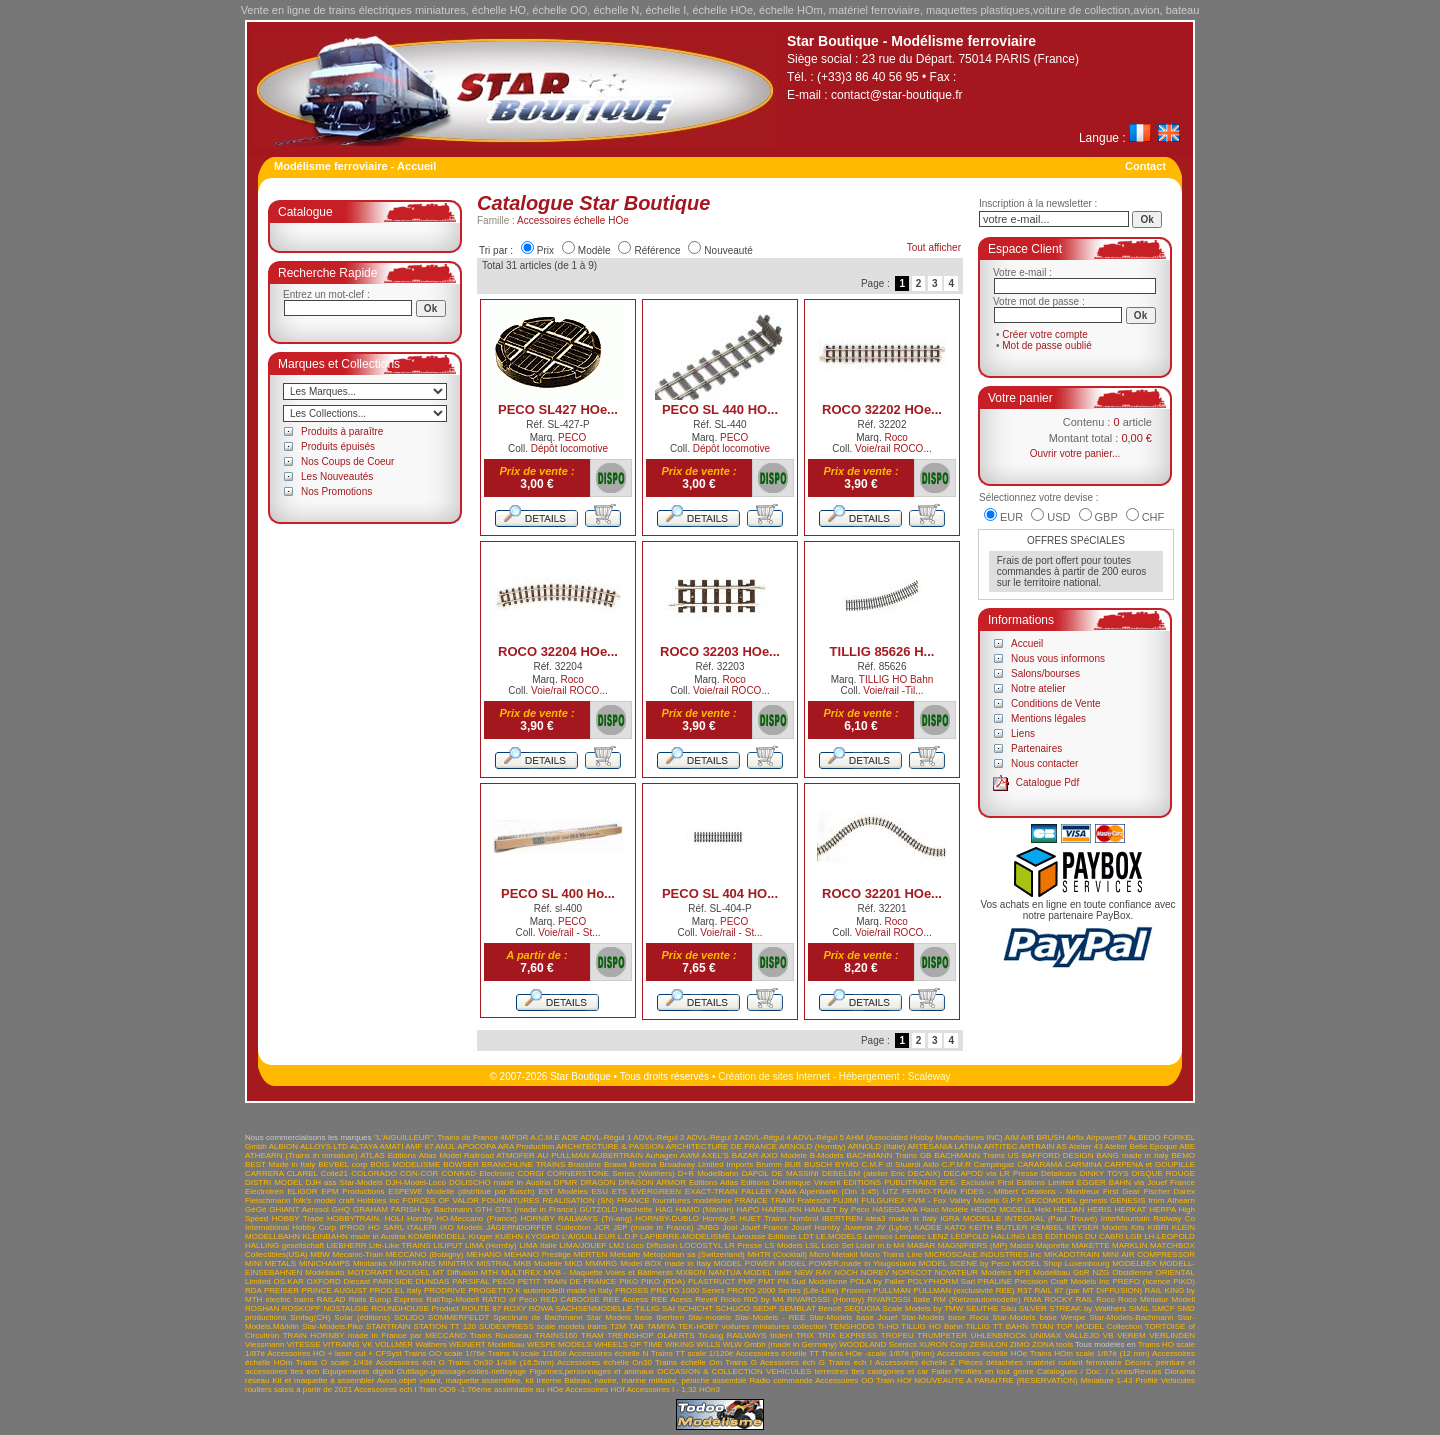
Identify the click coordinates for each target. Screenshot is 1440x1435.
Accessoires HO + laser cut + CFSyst (334, 1353)
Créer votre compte (1045, 334)
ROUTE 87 (481, 1308)
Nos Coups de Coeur (347, 461)
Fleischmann (267, 1200)
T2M (618, 1326)
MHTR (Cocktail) (777, 1254)
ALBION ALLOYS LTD (308, 1146)
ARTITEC (1000, 1146)
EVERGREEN (656, 1191)
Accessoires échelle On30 (604, 1362)
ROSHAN (262, 1308)
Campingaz (994, 1164)
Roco (895, 437)
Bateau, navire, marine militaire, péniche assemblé (655, 1380)
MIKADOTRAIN (1072, 1254)
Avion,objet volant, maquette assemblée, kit (455, 1380)
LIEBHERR (346, 1245)
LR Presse (744, 1245)
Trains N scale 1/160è (527, 1353)
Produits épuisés (338, 446)
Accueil (1027, 643)
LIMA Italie (538, 1245)
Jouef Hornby (816, 1227)
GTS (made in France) (536, 1209)
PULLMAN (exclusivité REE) (963, 1290)
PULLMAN (892, 1290)
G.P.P (1012, 1200)
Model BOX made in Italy (665, 1263)
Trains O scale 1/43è (334, 1362)
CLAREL (302, 1173)
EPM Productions (352, 1191)
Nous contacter (1044, 763)
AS (1061, 1146)
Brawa (615, 1164)
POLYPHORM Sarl (942, 1281)
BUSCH (818, 1164)
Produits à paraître (342, 431)
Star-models (709, 1317)
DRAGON (597, 1182)
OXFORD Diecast (339, 1281)
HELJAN (1069, 1209)
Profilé (1146, 1380)
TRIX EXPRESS (848, 1335)
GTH (483, 1209)
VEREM (1131, 1335)
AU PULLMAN (563, 1155)
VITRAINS (341, 1344)
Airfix (1075, 1137)
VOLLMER (394, 1344)
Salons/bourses (1045, 673)
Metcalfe (625, 1254)
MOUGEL (412, 1272)
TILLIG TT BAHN (997, 1326)
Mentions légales (1048, 718)
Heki (1043, 1209)
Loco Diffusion (652, 1245)
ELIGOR (302, 1191)
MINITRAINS (413, 1263)
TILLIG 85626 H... (882, 651)
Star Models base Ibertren (635, 1317)
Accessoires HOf (595, 1389)
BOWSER (461, 1164)
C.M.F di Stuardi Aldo (900, 1164)
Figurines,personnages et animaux (592, 1371)
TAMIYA (661, 1326)
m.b (884, 1245)
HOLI (394, 1218)
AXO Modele (784, 1155)
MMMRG (601, 1263)
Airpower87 (1106, 1137)
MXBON (690, 1272)
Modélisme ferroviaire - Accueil (355, 166)
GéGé (255, 1209)
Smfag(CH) (310, 1317)
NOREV (875, 1272)
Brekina (642, 1164)
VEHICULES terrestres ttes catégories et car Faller (859, 1371)
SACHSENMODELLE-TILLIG (607, 1308)
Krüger (481, 1236)
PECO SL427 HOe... (558, 409)
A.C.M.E (545, 1137)
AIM (1012, 1137)
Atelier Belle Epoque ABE (1150, 1146)
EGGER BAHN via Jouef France (1136, 1182)
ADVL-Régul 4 (765, 1137)
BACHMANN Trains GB (889, 1155)
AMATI (392, 1146)
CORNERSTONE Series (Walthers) (611, 1173)
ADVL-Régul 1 (605, 1137)
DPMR (566, 1182)
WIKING (679, 1344)
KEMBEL (1047, 1227)
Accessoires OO (844, 1380)
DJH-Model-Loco (416, 1182)
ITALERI (422, 1227)
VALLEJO (1082, 1335)
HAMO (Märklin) (705, 1209)
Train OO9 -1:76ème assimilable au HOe (491, 1389)
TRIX (805, 1335)
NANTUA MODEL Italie (749, 1272)
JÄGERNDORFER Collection (538, 1227)
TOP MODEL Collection (1099, 1326)
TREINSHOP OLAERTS (650, 1335)
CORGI (531, 1173)
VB (1108, 1335)
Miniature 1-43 (1107, 1380)
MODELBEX (1134, 1263)
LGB (1134, 1236)
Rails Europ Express (386, 1299)
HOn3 (709, 1389)
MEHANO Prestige (537, 1254)
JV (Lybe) (893, 1227)
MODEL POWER (744, 1263)
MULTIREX (521, 1272)
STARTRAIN (388, 1326)
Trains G (741, 1362)
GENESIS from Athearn (1152, 1200)
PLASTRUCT (711, 1281)
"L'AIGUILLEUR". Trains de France (436, 1137)
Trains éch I (850, 1362)
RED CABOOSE (570, 1299)
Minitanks (370, 1263)
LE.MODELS (839, 1236)
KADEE (927, 1227)
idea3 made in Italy (901, 1218)
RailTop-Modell (452, 1299)
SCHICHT (694, 1308)
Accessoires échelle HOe (573, 220)
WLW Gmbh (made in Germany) (780, 1344)
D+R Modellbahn (708, 1173)
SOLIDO (409, 1317)
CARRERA (264, 1173)
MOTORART (369, 1272)
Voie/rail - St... (569, 932)
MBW (320, 1254)
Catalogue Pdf (1047, 782)
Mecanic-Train (358, 1254)
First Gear (1121, 1191)
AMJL (445, 1146)
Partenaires (1036, 748)
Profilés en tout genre (994, 1371)
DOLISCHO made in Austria (500, 1182)
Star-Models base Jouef (853, 1317)
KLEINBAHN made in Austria (353, 1236)
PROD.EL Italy (395, 1290)
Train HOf (893, 1380)
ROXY (515, 1308)
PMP (746, 1281)
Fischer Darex (1169, 1191)
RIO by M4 (764, 1299)
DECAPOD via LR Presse (990, 1173)
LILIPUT (447, 1245)
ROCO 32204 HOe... (558, 651)
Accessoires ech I (385, 1389)
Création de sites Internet (774, 1076)
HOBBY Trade (298, 1218)
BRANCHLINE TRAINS (524, 1164)
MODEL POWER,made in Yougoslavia (847, 1263)
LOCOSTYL (701, 1245)
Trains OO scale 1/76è (444, 1353)
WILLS (708, 1344)
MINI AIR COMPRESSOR (1148, 1254)
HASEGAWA (894, 1209)
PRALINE (995, 1281)
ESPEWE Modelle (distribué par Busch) (461, 1191)
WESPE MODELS (559, 1344)
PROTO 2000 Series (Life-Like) (783, 1290)
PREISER (281, 1290)
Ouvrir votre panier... (1075, 453)
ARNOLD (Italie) (877, 1146)
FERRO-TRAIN (929, 1191)
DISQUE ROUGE (1163, 1173)
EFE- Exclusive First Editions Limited (1007, 1182)
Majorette (1052, 1245)
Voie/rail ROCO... (893, 448)
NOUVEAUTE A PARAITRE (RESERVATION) (996, 1380)
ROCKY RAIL (1068, 1299)
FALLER (756, 1191)
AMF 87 (419, 1146)
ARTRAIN (1036, 1146)
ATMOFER (515, 1155)
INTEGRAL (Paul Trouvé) (1051, 1218)
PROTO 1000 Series (688, 1290)
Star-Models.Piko (332, 1326)
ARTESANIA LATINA (944, 1146)
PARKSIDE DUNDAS (411, 1281)
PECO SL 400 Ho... (558, 893)
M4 (898, 1245)
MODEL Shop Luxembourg (1060, 1263)
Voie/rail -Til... (893, 690)
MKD (574, 1263)
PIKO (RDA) (663, 1281)
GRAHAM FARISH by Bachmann (412, 1209)
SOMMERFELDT (458, 1317)
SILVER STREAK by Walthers (1072, 1308)
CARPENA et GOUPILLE (1149, 1164)
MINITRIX (456, 1263)
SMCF (1163, 1308)
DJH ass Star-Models (344, 1182)
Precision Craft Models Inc (1062, 1281)
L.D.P (628, 1236)
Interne (548, 1380)
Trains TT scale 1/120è (692, 1353)
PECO (572, 437)
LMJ (616, 1245)
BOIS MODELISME (405, 1164)
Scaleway (929, 1076)
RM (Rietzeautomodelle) (976, 1299)
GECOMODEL (1051, 1200)
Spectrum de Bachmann (537, 1317)
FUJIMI (846, 1200)
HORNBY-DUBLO (667, 1218)
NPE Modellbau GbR (1052, 1272)
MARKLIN (1130, 1245)
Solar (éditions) (362, 1317)
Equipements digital (358, 1371)
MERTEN (591, 1254)
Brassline (584, 1164)
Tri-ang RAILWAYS (732, 1335)
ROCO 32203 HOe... (720, 651)
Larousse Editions (765, 1236)
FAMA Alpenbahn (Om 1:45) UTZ (836, 1191)
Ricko (731, 1299)
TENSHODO (851, 1326)
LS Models (784, 1245)
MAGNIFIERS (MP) (973, 1245)
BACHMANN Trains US (976, 1155)
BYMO (847, 1164)
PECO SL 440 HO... (720, 409)
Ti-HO (887, 1326)
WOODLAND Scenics (877, 1344)
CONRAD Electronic (477, 1173)
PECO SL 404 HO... (720, 893)
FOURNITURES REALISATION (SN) (548, 1200)
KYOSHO (542, 1236)
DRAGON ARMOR (652, 1182)
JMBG (708, 1227)
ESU (599, 1191)
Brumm (769, 1164)
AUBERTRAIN (617, 1155)
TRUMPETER (942, 1335)
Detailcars (1059, 1173)
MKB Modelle (538, 1263)
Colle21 (334, 1173)
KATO (955, 1227)
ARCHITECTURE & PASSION (610, 1146)
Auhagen (661, 1155)
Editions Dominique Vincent (790, 1182)
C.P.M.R (956, 1164)
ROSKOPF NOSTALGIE (325, 1308)
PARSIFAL (470, 1281)
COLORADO (374, 1173)
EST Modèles (562, 1191)
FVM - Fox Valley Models (953, 1200)
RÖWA (541, 1308)
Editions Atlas (713, 1182)
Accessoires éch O (410, 1362)
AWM (689, 1155)
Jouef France (764, 1227)
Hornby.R (719, 1218)
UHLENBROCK (999, 1335)
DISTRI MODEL (273, 1182)
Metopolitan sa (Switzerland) (694, 1254)
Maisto (1022, 1245)
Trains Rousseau (501, 1335)
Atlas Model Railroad (456, 1155)
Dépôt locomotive (569, 448)
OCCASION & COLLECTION (709, 1371)
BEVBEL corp (342, 1164)
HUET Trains (762, 1218)
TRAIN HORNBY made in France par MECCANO (374, 1335)
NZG (1100, 1272)
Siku (1009, 1308)
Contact (1145, 166)
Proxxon (855, 1290)
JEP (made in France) (653, 1227)
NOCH (846, 1272)
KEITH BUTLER (998, 1227)
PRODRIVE (445, 1290)
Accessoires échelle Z (915, 1362)
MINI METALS (270, 1263)
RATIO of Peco (509, 1299)
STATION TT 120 (445, 1326)
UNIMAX (1045, 1335)
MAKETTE (1091, 1245)
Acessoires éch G (792, 1362)
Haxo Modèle (944, 1209)
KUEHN (509, 1236)
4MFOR (514, 1137)
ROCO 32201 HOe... (882, 893)
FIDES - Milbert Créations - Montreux (1029, 1191)
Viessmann (264, 1344)
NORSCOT (912, 1272)
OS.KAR (289, 1281)
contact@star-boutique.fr (897, 95)
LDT (806, 1236)
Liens (1023, 733)
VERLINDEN (1172, 1335)
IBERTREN (842, 1218)
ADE (570, 1137)
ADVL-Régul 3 (711, 1137)
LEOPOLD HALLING (988, 1236)
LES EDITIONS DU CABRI (1076, 1236)
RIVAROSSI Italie (898, 1299)
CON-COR (419, 1173)
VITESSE (304, 1344)
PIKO (628, 1281)
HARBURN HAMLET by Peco (815, 1209)
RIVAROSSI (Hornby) (825, 1299)
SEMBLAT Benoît (810, 1308)
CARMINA (1083, 1164)
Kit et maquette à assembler (323, 1380)
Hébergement (869, 1076)
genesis (1094, 1200)
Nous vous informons (1058, 658)
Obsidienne (1132, 1272)
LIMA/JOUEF (582, 1245)
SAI (668, 1308)
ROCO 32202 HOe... (882, 409)
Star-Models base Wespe (1038, 1317)
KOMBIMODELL (437, 1236)
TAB (636, 1326)
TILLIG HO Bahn (896, 679)
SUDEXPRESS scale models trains (543, 1326)
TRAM (592, 1335)
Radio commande (780, 1380)
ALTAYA (364, 1146)
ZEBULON (989, 1344)
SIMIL (1139, 1308)
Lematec (910, 1236)
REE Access (625, 1299)
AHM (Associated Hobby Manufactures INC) (924, 1137)
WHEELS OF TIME (628, 1344)
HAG (663, 1209)
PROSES (631, 1290)
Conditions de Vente (1056, 703)
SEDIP (765, 1308)
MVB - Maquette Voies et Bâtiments (608, 1272)
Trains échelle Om (688, 1362)
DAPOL (755, 1173)
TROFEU (897, 1335)
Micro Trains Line (891, 1254)
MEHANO (483, 1254)
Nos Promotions (336, 491)
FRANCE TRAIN (765, 1200)
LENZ (938, 1236)
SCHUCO (732, 1308)
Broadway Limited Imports (706, 1164)
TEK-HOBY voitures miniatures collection (752, 1326)
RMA (1032, 1299)
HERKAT (1131, 1209)
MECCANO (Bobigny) (425, 1254)
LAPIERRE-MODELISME (685, 1236)
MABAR (921, 1245)
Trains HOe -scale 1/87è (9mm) (877, 1353)
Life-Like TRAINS (400, 1245)
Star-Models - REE (770, 1317)
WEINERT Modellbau (487, 1344)
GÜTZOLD (598, 1209)
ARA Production (526, 1146)
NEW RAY (812, 1272)
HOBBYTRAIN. (354, 1218)
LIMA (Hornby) (491, 1245)
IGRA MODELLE (970, 1218)
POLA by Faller (877, 1281)
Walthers (430, 1344)
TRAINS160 (556, 1335)
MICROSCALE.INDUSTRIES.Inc (983, 1254)
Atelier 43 (1086, 1146)
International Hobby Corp (290, 1227)
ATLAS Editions (388, 1155)
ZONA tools (1052, 1344)
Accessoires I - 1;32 (662, 1389)
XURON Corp (943, 1344)
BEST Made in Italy (280, 1164)
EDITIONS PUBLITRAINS (889, 1182)
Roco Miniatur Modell (1156, 1299)
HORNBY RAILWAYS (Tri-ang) (576, 1218)
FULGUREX (884, 1200)
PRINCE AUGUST (334, 1290)
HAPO (748, 1209)
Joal (730, 1227)
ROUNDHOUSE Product (415, 1308)
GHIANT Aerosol (299, 1209)
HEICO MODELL (1001, 1209)
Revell (706, 1299)
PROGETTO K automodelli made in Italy (540, 1290)
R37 (1024, 1290)
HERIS (1099, 1209)
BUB (793, 1164)
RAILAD (331, 1299)
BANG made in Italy (1132, 1155)
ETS (620, 1191)
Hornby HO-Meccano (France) (462, 1218)
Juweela (857, 1227)
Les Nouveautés (337, 476)
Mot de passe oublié (1047, 345)
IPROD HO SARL (371, 1227)
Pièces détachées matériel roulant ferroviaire (1040, 1362)
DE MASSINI (795, 1173)
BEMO (1184, 1155)
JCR (602, 1227)
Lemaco (878, 1236)
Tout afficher (934, 247)
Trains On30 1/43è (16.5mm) (501, 1362)
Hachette (637, 1209)
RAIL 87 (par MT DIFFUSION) (1088, 1290)
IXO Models (461, 1227)
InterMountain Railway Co (1148, 1218)
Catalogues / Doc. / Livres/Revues (1099, 1371)
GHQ (341, 1209)
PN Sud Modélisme (813, 1281)
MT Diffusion (455, 1272)
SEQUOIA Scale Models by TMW (903, 1308)
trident (781, 1335)
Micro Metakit (834, 1254)
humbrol (804, 1218)
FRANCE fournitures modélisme (674, 1200)
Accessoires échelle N (609, 1353)
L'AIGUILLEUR (589, 1236)
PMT (766, 1281)
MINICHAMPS (324, 1263)
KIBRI (1158, 1227)
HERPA (1162, 1209)
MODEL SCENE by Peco (964, 1263)
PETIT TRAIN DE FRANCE (567, 1281)
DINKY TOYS (1104, 1173)
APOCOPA (476, 1146)
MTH (489, 1272)
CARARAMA (1039, 1164)
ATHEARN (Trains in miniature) (301, 1155)
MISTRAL (494, 1263)
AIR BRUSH (1043, 1137)
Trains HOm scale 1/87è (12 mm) (1090, 1353)
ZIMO (1020, 1344)
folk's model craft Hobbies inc (346, 1200)
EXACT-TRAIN (711, 1191)
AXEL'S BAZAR (730, 1155)
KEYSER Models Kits (1105, 1227)
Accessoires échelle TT (777, 1353)
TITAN (1042, 1326)
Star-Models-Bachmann (1132, 1317)
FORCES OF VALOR (440, 1200)
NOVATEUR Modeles (973, 1272)
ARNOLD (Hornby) (812, 1146)
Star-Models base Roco (944, 1317)
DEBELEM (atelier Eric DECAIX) (881, 1173)
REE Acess (671, 1299)
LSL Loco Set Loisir (840, 1245)
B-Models (827, 1155)
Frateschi (813, 1200)
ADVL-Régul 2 (658, 1137)
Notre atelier (1038, 688)
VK (367, 1344)
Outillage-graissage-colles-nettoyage (461, 1371)
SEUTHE (982, 1308)
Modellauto (324, 1272)
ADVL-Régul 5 (818, 1137)
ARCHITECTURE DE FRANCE (721, 1146)
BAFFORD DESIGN (1058, 1155)
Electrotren (264, 1191)
